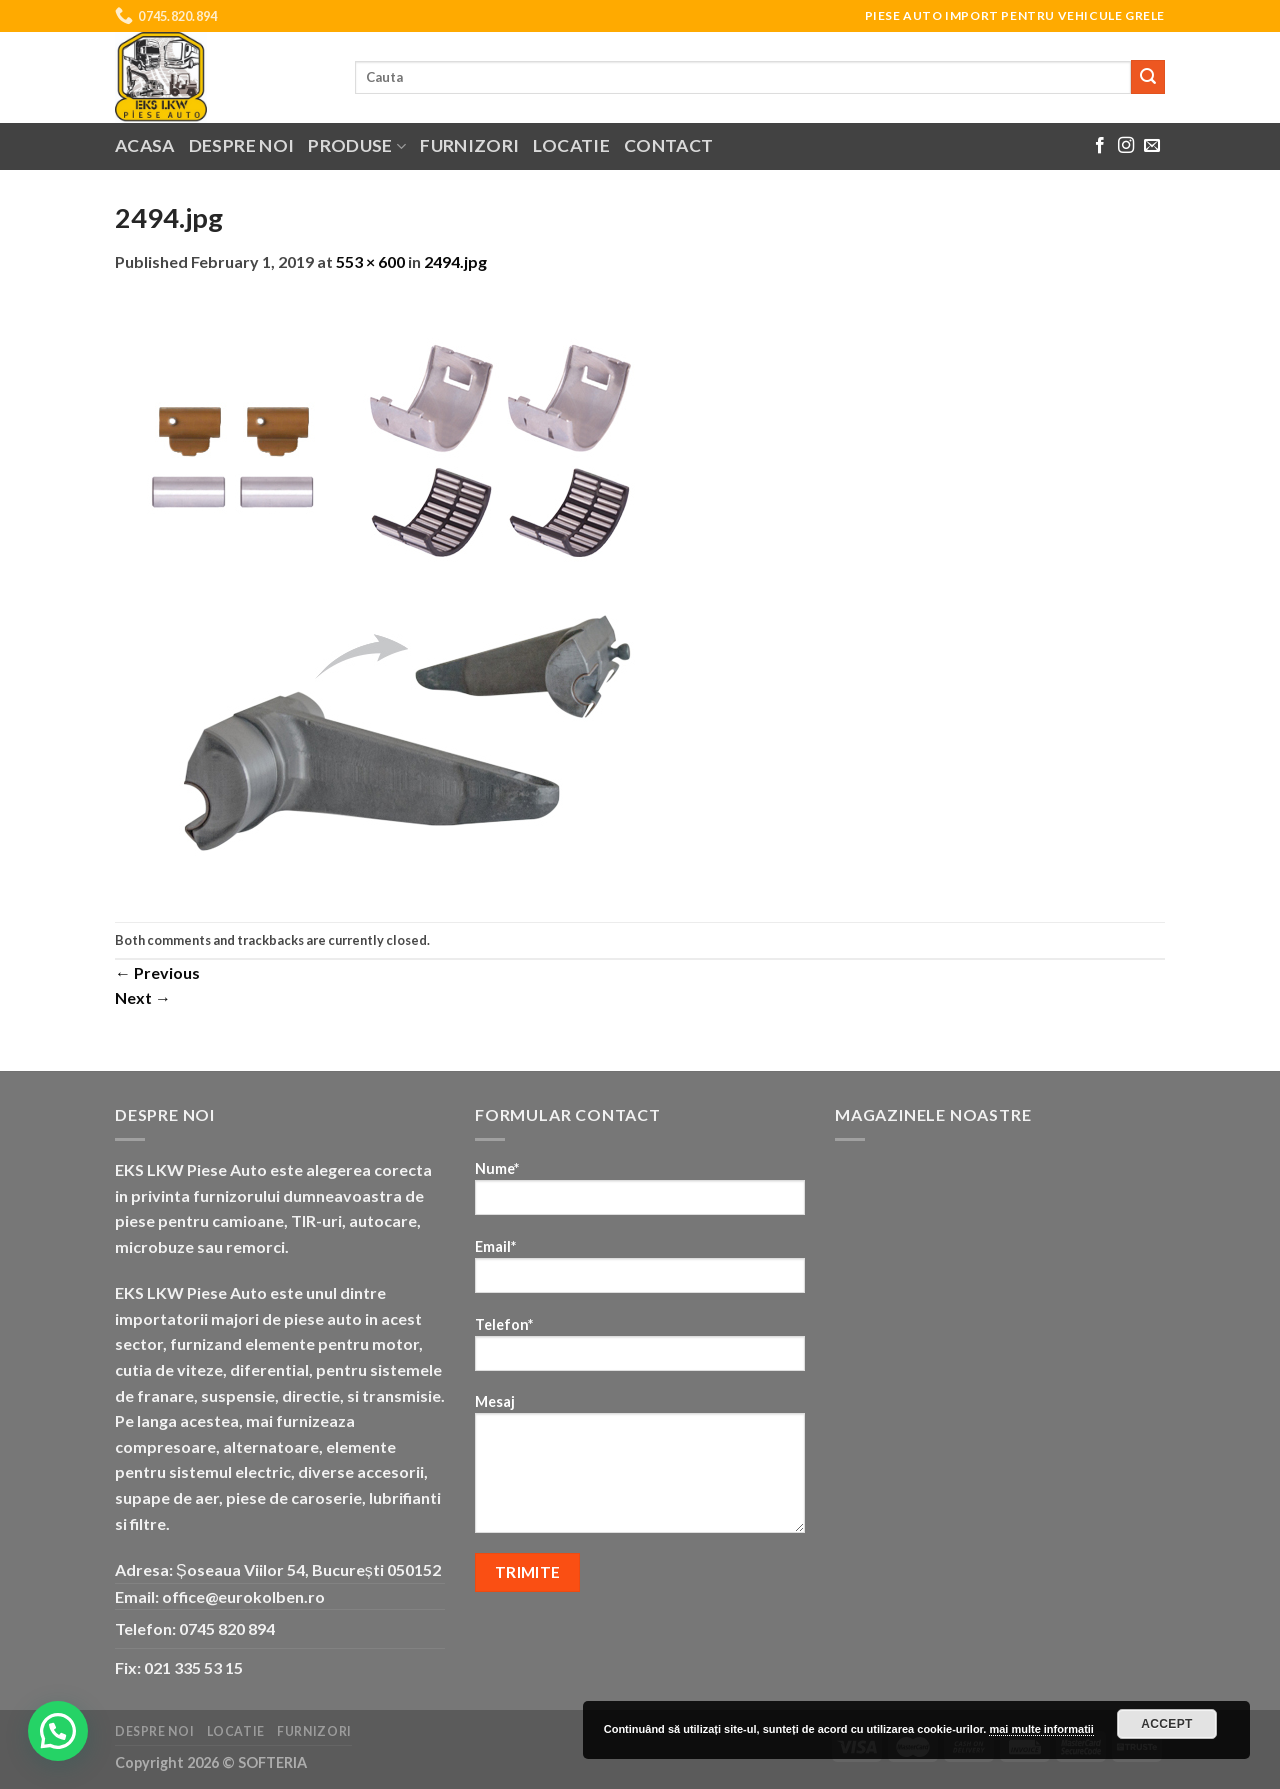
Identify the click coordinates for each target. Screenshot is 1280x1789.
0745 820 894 (227, 1628)
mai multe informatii (1041, 1729)
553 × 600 (370, 261)
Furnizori (469, 145)
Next (143, 997)
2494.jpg (455, 261)
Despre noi (242, 145)
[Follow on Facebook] (1100, 146)
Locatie (571, 145)
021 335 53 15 (193, 1667)
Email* (640, 1272)
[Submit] (1148, 77)
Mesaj (640, 1470)
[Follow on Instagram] (1126, 146)
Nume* (640, 1194)
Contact (668, 145)
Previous (157, 972)
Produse (357, 145)
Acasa (145, 145)
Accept (1167, 1724)
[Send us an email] (1152, 146)
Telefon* (640, 1350)
